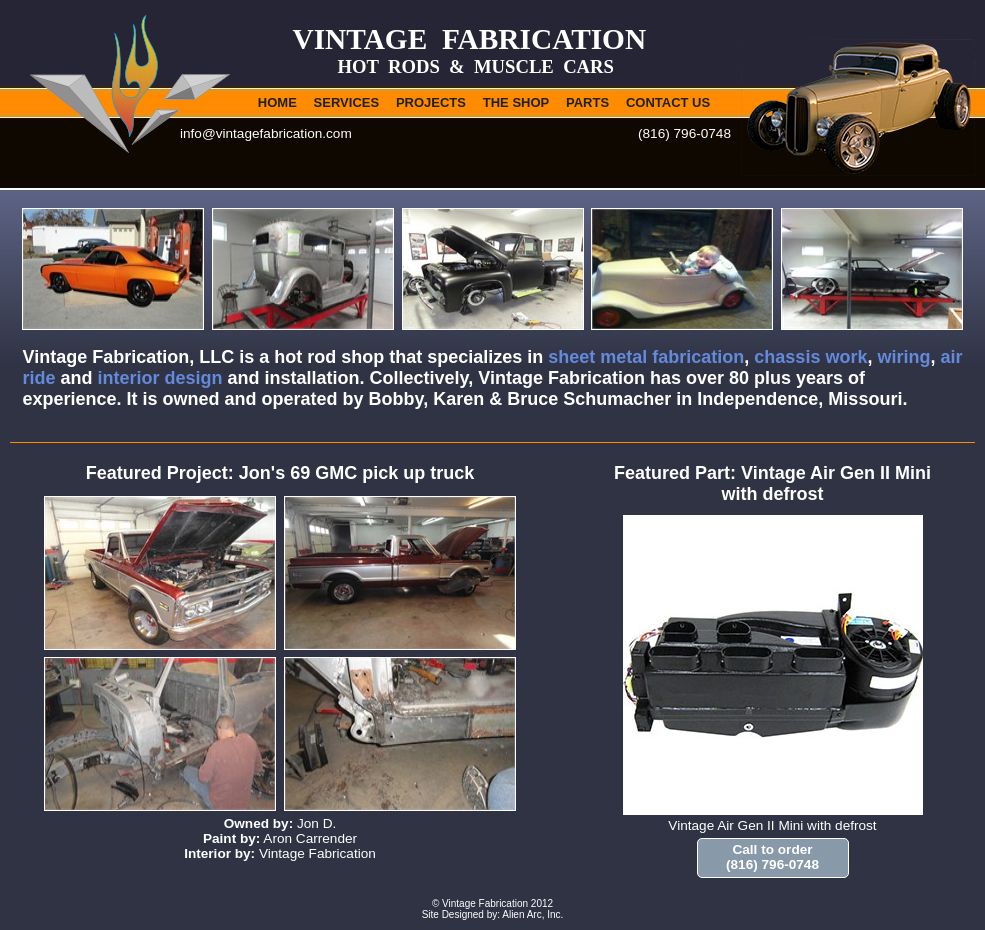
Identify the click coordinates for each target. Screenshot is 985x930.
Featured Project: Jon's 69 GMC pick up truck (280, 473)
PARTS (587, 102)
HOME (277, 102)
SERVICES (347, 102)
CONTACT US (668, 102)
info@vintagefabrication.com (266, 133)
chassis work (810, 357)
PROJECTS (431, 102)
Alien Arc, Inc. (532, 914)
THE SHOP (516, 102)
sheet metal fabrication (646, 357)
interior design (160, 378)
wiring (903, 357)
